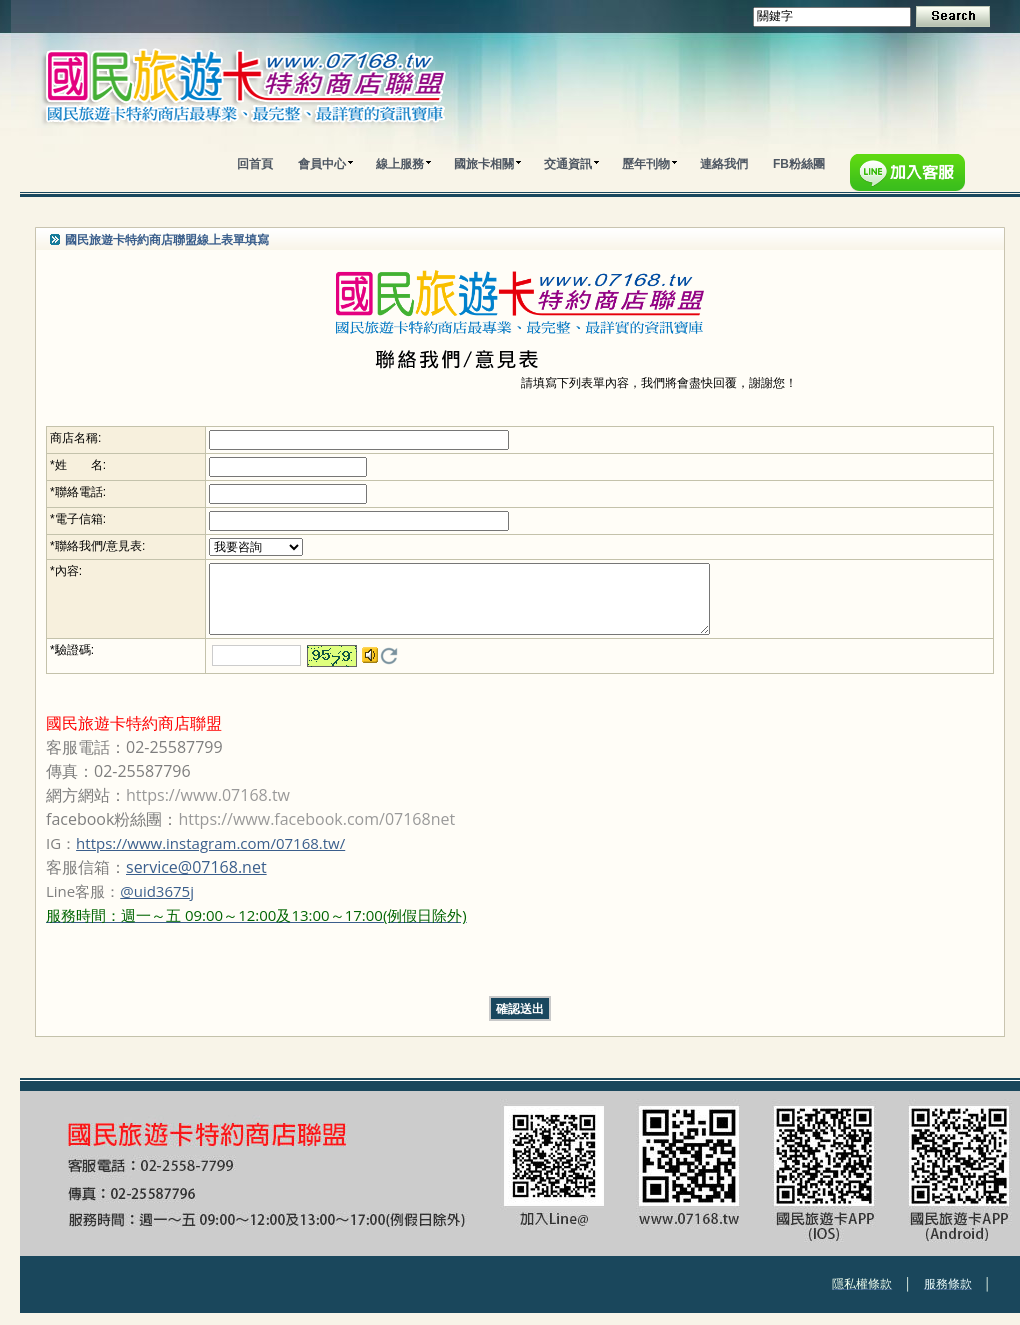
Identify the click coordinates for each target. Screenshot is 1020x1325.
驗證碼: (74, 662)
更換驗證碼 (383, 668)
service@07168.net (196, 879)
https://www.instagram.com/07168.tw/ (210, 855)
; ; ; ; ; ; (250, 547)
